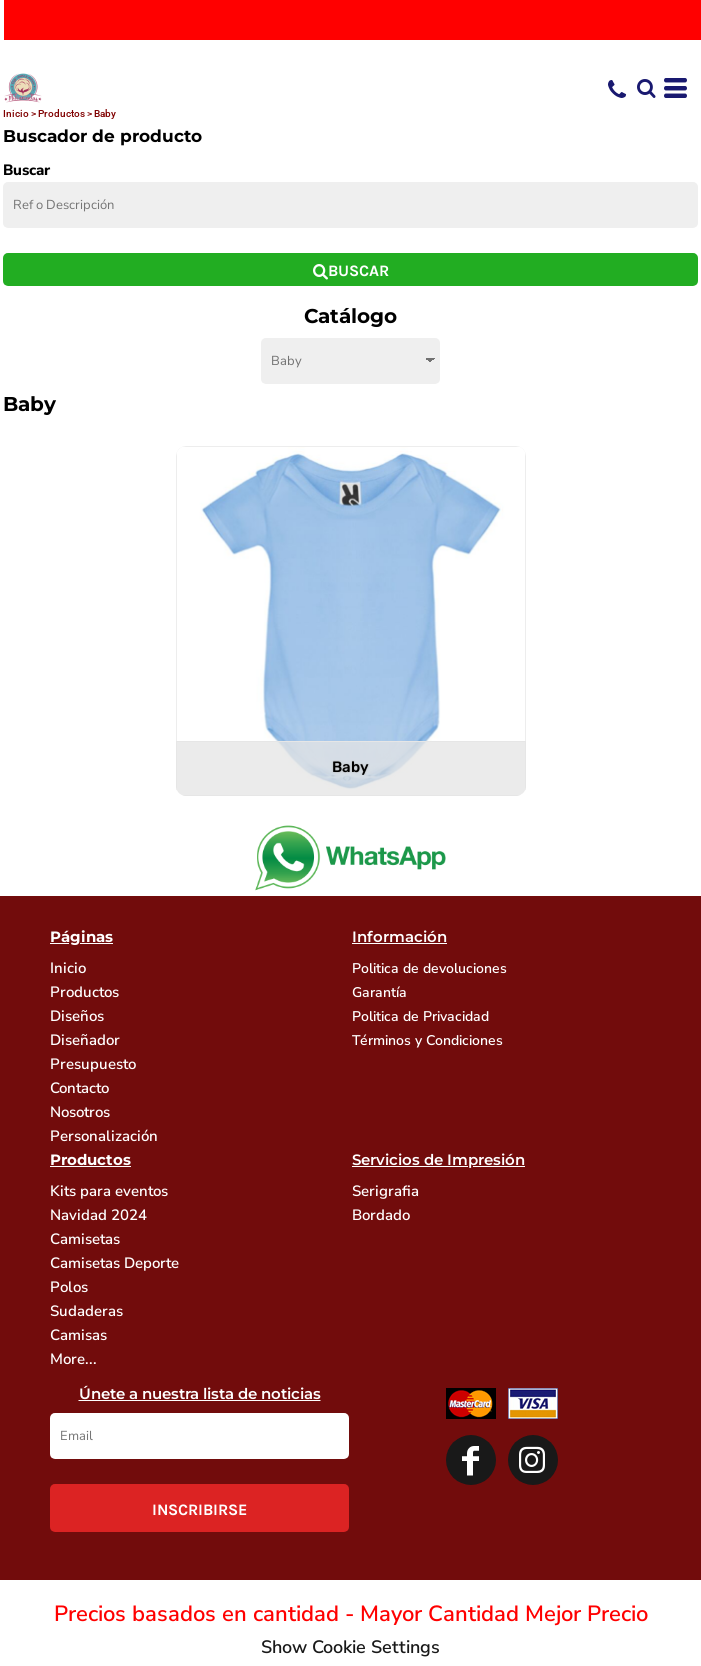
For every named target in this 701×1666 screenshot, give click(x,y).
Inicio (16, 113)
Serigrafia (385, 1191)
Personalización (104, 1136)
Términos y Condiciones (427, 1040)
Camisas (78, 1335)
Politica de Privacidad (420, 1016)
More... (73, 1359)
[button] (646, 88)
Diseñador (85, 1040)
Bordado (381, 1215)
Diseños (77, 1016)
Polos (69, 1287)
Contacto (79, 1088)
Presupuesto (93, 1064)
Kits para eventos (109, 1191)
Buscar (26, 170)
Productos (61, 113)
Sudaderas (86, 1311)
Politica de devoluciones (429, 968)
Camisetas (85, 1239)
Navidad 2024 (98, 1215)
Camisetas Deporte (114, 1263)
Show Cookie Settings (350, 1647)
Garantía (379, 992)
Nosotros (80, 1112)
